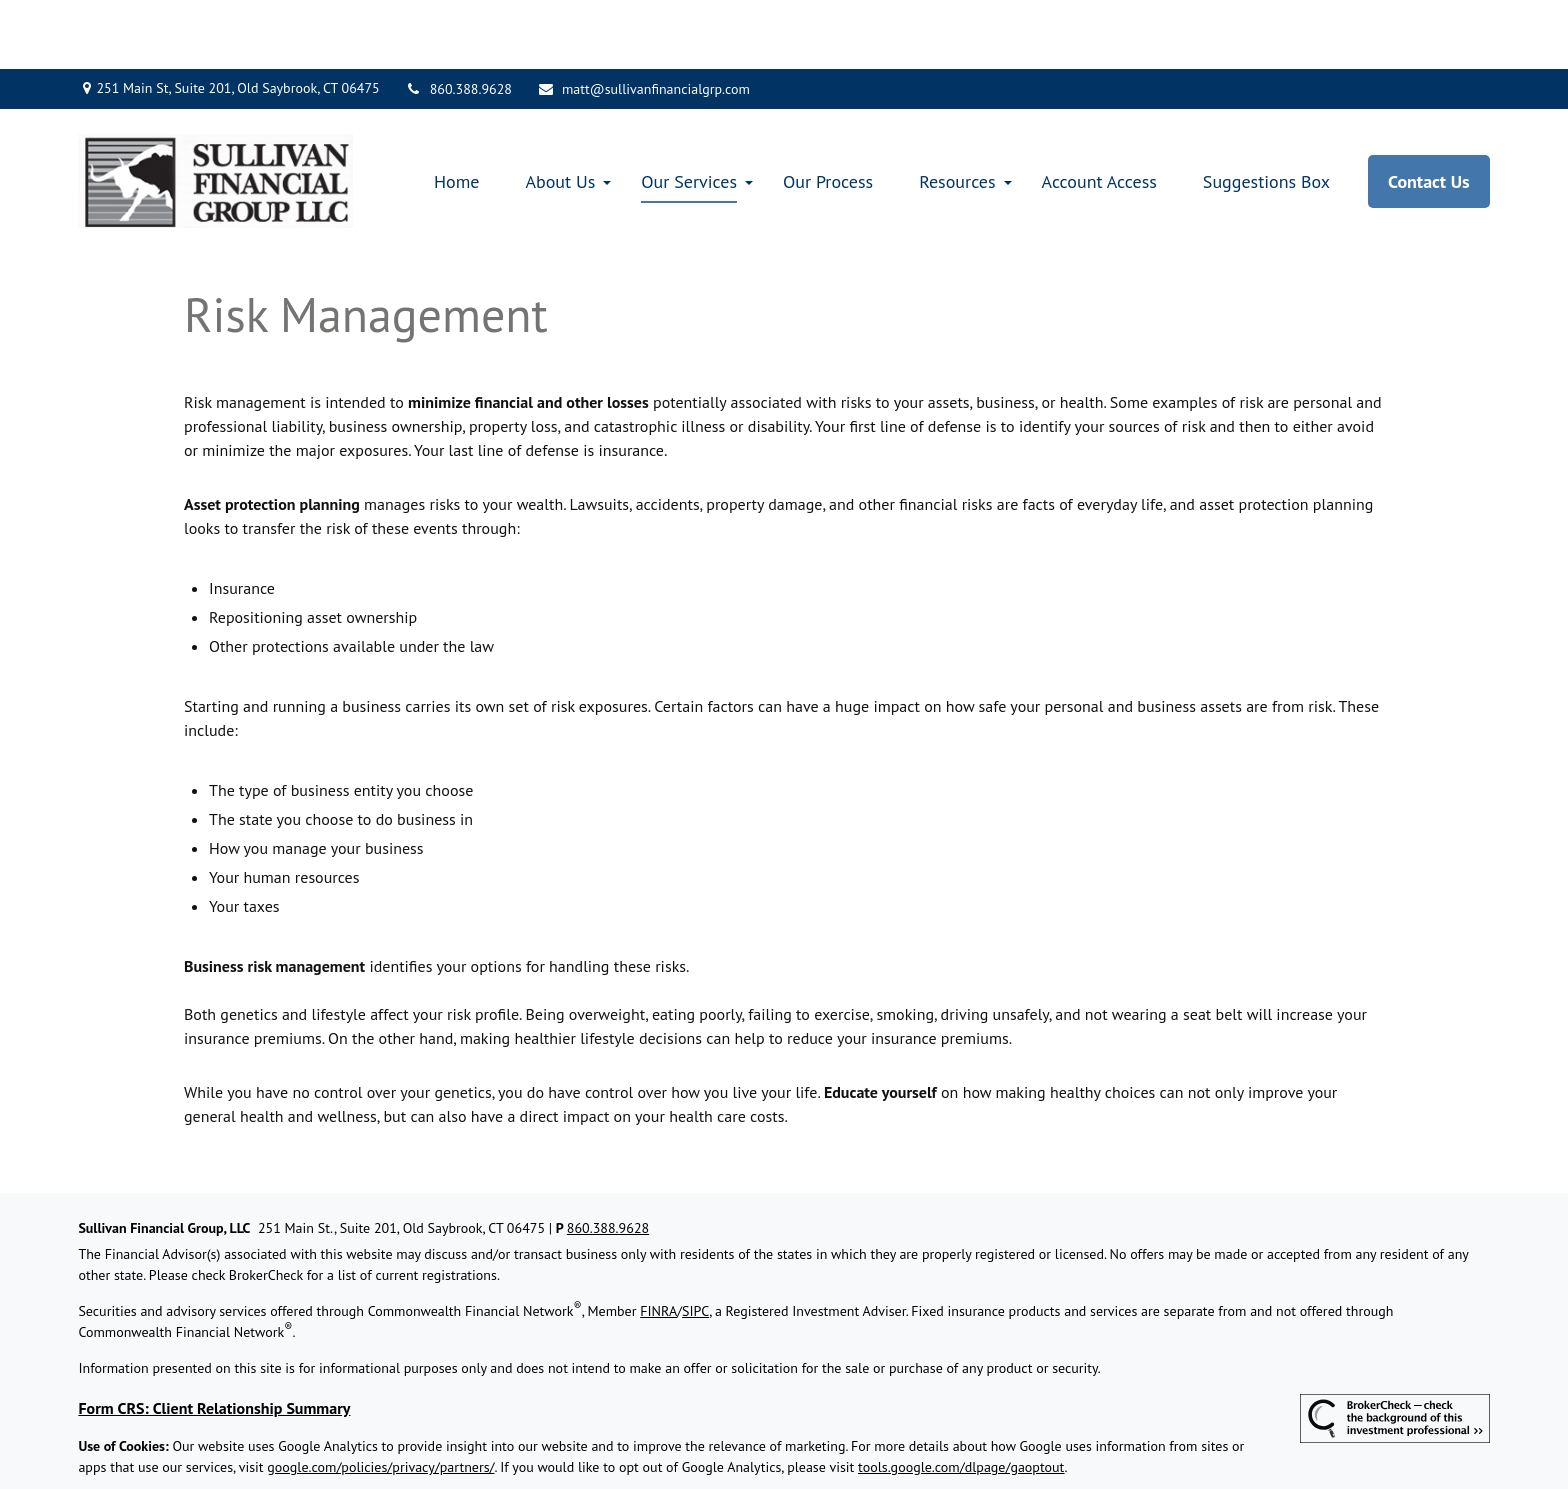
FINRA (658, 1243)
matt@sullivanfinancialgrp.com (643, 20)
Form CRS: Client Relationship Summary (214, 1340)
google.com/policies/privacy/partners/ (380, 1399)
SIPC (695, 1243)
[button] (457, 112)
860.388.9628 (458, 20)
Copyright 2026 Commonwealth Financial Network (396, 1435)
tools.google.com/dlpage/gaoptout (961, 1399)
